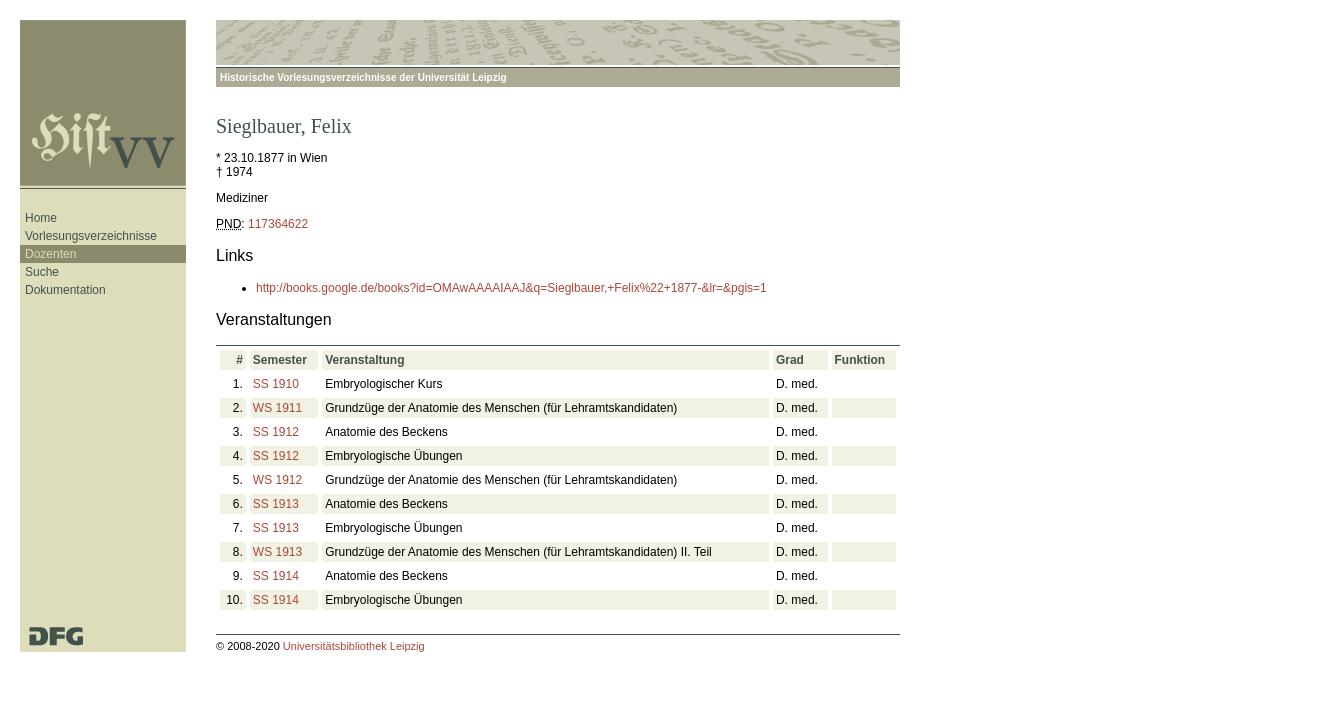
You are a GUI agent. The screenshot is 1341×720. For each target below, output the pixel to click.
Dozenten (50, 254)
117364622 (278, 224)
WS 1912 (277, 480)
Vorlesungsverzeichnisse (91, 236)
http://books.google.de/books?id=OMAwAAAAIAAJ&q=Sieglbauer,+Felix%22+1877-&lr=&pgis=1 (511, 288)
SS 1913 (276, 504)
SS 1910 (276, 384)
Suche (42, 272)
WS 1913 (277, 552)
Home (41, 218)
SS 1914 (276, 576)
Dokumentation (65, 290)
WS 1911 (277, 408)
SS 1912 (276, 432)
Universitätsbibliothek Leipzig (354, 646)
